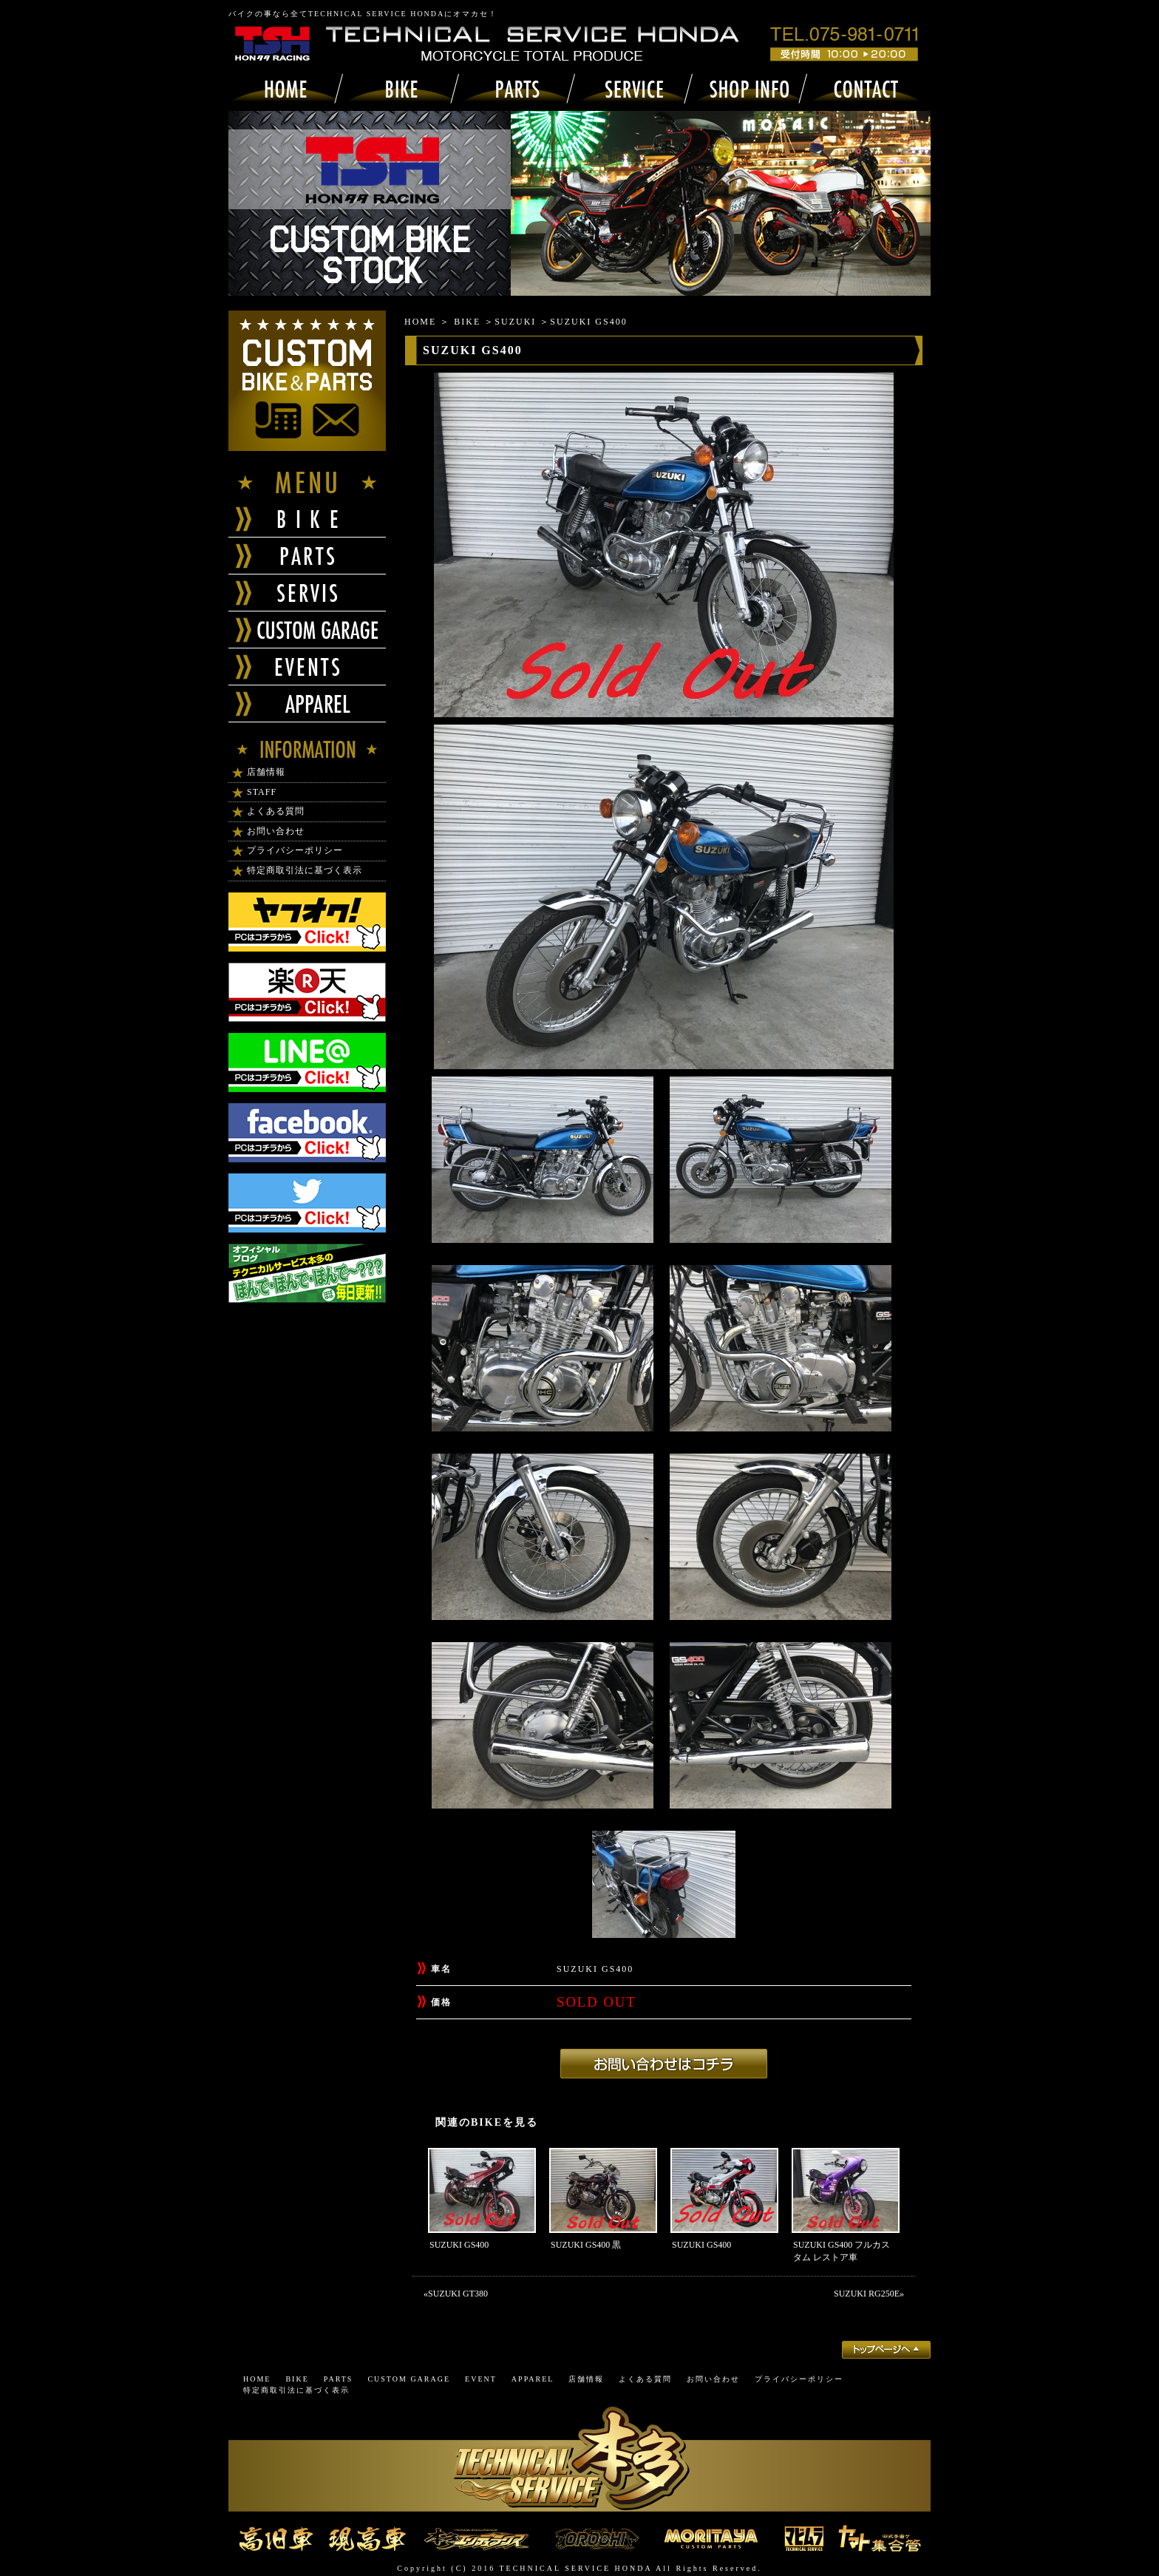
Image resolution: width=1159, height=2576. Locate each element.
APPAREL (532, 2379)
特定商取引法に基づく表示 (304, 870)
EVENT (481, 2379)
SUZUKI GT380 (458, 2293)
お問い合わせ (276, 831)
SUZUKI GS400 (459, 2245)
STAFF (261, 792)
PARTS (338, 2379)
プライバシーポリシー (295, 850)
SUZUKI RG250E (867, 2293)
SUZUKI (515, 321)
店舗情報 (266, 772)
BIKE (467, 321)
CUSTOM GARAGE (408, 2379)
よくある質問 (276, 811)
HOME (420, 321)
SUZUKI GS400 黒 (586, 2245)
